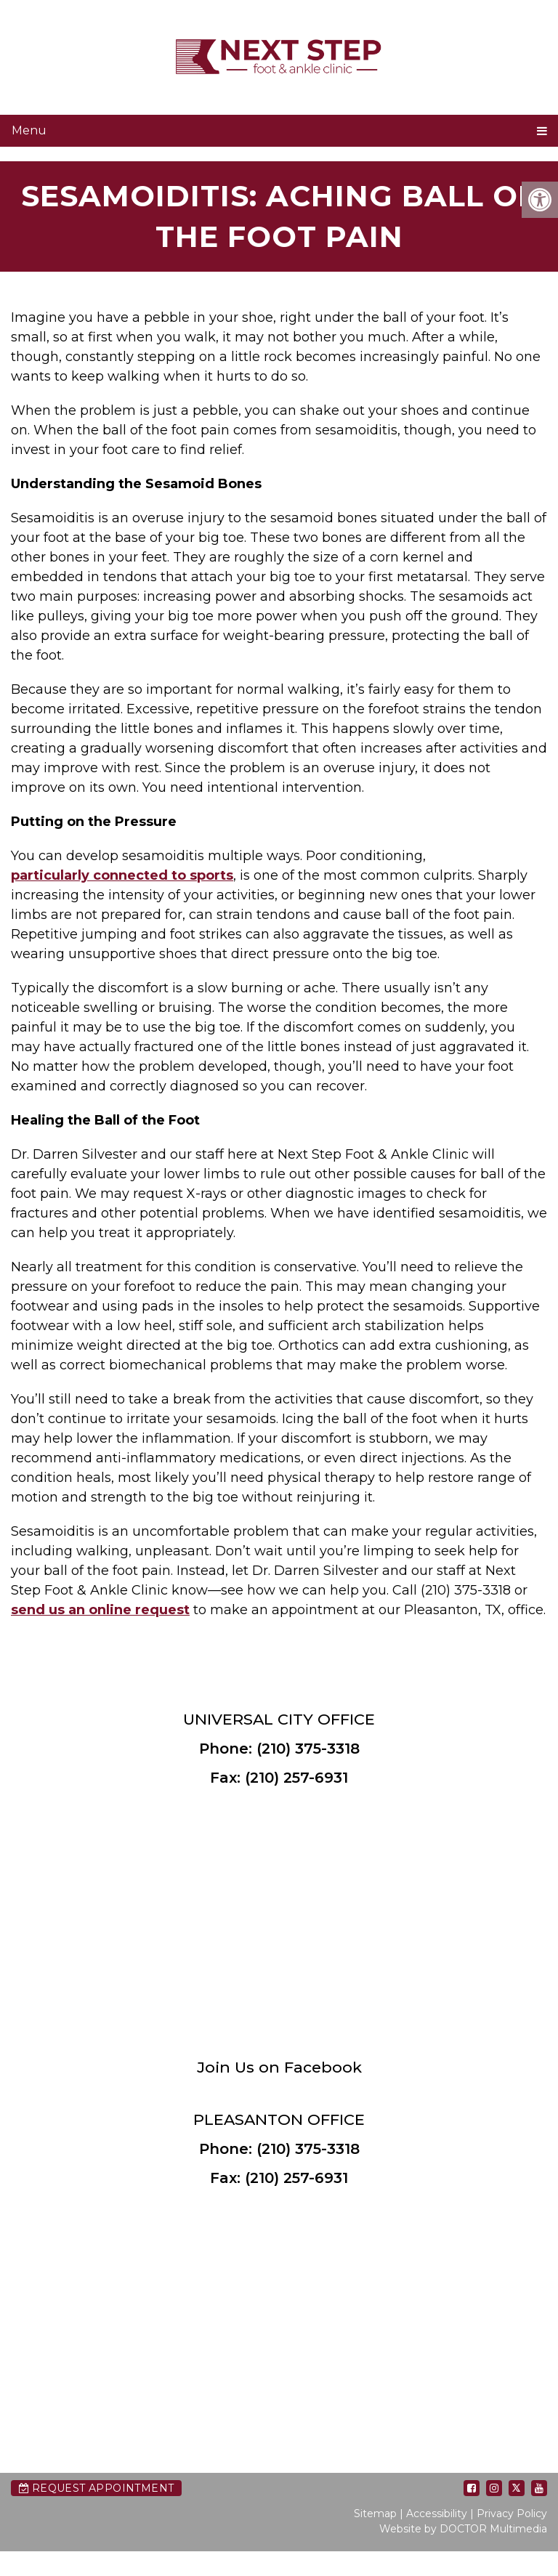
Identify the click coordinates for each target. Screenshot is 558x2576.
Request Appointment (96, 2488)
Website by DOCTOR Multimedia (463, 2528)
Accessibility (436, 2513)
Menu (29, 130)
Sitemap (375, 2513)
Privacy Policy (512, 2513)
